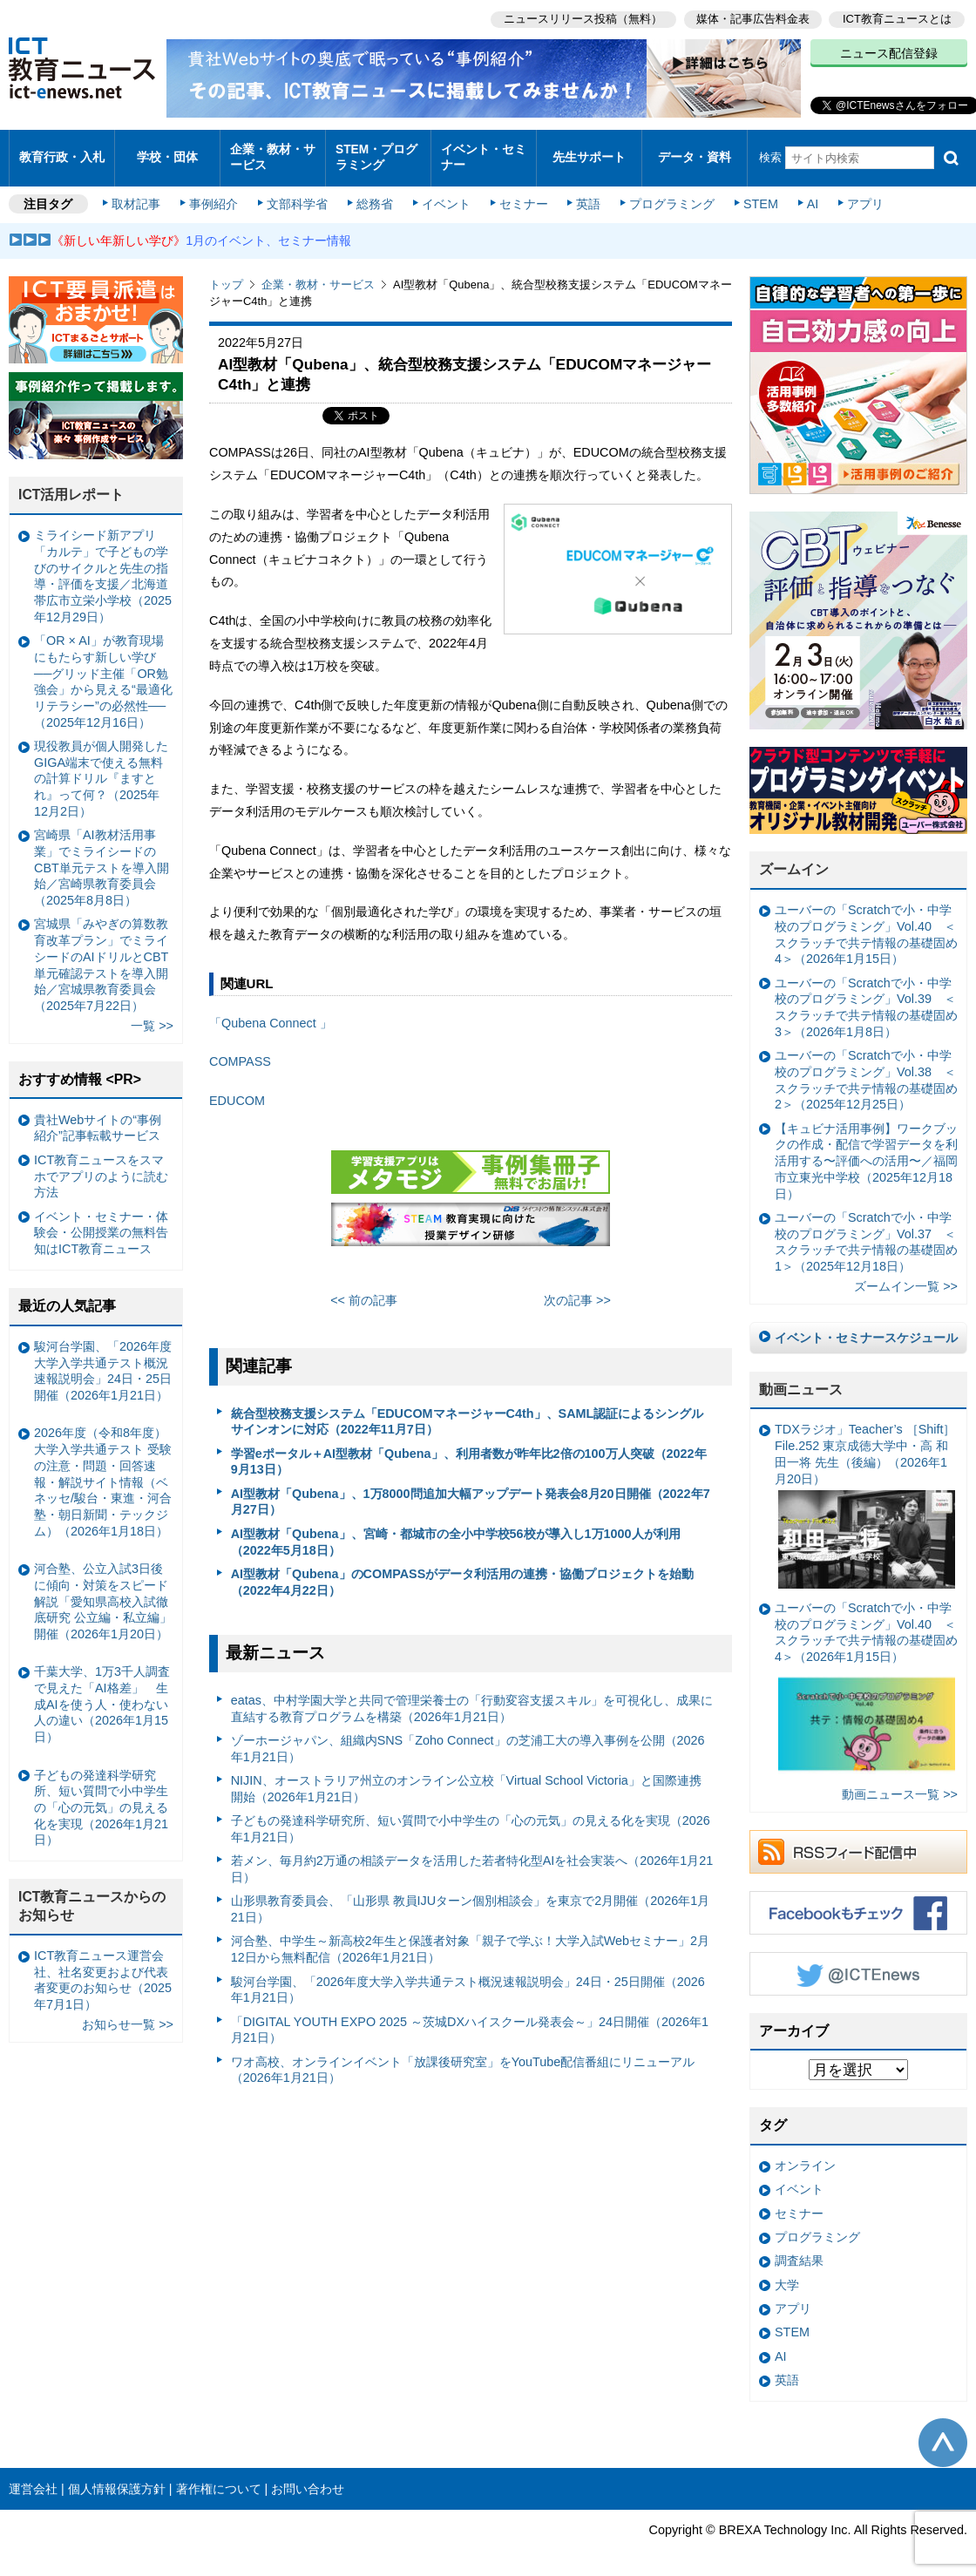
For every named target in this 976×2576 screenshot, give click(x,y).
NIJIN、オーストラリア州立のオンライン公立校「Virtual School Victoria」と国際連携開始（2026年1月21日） (466, 1778)
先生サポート (589, 152)
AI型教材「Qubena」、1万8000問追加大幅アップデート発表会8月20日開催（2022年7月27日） (470, 1490)
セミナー (521, 193)
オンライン (805, 2155)
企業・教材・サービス (271, 152)
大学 (787, 2274)
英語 (585, 193)
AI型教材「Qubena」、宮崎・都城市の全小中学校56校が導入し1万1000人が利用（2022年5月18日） (456, 1530)
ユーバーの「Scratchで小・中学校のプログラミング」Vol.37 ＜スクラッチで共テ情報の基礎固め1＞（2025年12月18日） (866, 1230)
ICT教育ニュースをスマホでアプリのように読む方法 (101, 1165)
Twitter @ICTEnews (858, 1962)
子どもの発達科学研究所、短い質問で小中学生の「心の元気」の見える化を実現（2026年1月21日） (470, 1818)
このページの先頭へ (942, 2431)
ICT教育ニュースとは (897, 17)
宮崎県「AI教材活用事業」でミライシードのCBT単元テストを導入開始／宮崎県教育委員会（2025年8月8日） (101, 857)
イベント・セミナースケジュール (866, 1326)
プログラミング (667, 193)
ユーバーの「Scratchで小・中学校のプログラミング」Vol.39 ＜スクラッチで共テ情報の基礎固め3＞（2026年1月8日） (866, 996)
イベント (445, 193)
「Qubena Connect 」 (270, 1012)
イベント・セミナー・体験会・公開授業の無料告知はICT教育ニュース (101, 1221)
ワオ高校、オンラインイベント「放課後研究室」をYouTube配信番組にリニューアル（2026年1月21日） (463, 2059)
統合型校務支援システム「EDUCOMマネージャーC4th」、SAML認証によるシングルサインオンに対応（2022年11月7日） (467, 1410)
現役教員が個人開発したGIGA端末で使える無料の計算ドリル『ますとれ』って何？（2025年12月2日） (101, 767)
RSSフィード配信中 (858, 1840)
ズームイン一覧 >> (906, 1276)
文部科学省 (298, 193)
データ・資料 (695, 152)
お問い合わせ (307, 2477)
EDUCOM (237, 1089)
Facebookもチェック (858, 1901)
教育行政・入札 (62, 152)
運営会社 (33, 2477)
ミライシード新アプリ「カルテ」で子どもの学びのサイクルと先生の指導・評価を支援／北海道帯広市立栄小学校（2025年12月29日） (103, 565)
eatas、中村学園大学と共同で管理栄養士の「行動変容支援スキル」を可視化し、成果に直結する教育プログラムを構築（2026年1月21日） (472, 1698)
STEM (755, 193)
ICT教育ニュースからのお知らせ (92, 1895)
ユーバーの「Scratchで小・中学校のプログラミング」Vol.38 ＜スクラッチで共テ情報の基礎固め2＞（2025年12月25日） (866, 1069)
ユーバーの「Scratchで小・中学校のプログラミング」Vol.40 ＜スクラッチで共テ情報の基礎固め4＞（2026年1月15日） (866, 923)
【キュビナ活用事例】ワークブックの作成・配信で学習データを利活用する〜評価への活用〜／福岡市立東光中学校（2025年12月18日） (866, 1150)
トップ (226, 274)
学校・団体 (167, 152)
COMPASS (240, 1051)
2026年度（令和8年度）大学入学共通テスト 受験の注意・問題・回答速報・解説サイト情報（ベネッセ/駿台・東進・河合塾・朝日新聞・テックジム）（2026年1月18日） (103, 1471)
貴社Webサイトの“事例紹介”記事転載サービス (97, 1117)
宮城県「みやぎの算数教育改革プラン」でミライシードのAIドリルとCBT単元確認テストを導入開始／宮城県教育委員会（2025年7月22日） (101, 954)
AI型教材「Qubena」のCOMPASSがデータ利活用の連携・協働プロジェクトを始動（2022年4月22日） (463, 1571)
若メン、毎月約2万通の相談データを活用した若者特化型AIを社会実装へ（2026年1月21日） (472, 1858)
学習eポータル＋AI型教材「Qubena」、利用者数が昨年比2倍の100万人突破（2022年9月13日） (469, 1450)
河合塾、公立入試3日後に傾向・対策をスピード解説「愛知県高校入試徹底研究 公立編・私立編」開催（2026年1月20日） (103, 1590)
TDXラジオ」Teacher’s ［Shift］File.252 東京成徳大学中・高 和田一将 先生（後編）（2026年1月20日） (865, 1495)
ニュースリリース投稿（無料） (580, 17)
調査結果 (799, 2250)
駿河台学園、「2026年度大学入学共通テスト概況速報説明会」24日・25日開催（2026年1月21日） (468, 1978)
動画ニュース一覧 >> (900, 1783)
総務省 (374, 193)
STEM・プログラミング (376, 152)
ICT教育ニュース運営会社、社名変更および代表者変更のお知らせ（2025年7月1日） (103, 1968)
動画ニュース (801, 1378)
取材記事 (139, 193)
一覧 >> (152, 1015)
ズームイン (794, 858)
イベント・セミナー (482, 152)
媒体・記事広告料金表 (751, 17)
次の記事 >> (577, 1290)
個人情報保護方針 (117, 2477)
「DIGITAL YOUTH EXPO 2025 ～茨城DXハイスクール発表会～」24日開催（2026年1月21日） (470, 2018)
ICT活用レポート (71, 484)
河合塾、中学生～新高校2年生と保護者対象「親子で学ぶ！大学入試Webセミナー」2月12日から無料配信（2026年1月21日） (470, 1938)
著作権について (218, 2477)
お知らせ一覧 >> (127, 2014)
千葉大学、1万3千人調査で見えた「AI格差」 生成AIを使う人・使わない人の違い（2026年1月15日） (102, 1693)
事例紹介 (216, 193)
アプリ (858, 193)
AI (806, 193)
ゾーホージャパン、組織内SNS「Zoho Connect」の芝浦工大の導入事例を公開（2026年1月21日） (468, 1738)
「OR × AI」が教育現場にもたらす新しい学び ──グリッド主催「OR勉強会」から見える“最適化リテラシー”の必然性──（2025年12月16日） (103, 671)
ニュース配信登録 (889, 52)
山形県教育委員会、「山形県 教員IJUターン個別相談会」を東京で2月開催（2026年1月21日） (470, 1898)
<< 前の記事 (363, 1290)
